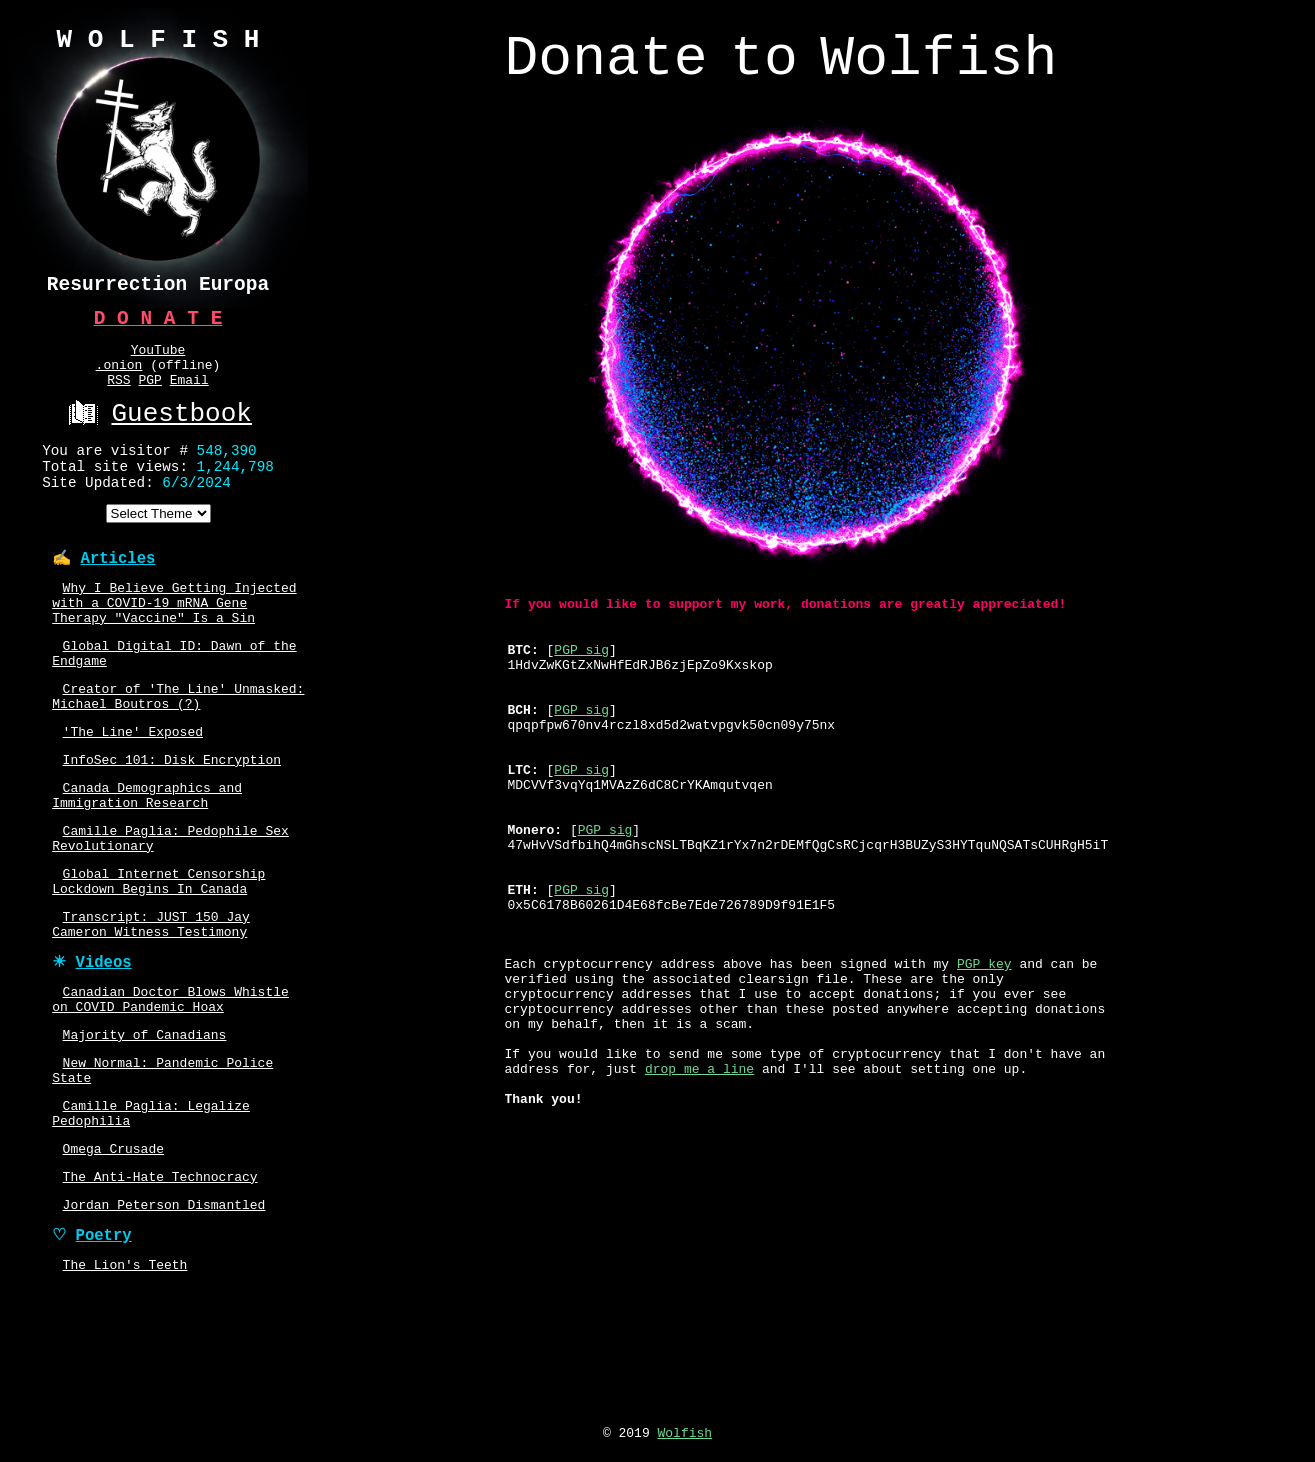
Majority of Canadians (145, 1129)
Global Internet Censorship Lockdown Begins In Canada (158, 956)
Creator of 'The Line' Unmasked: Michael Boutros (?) (178, 747)
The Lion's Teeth (125, 1386)
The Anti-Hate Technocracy (160, 1289)
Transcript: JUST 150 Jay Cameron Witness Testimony (151, 1005)
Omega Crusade (113, 1258)
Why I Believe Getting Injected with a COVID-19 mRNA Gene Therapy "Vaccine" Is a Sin (174, 640)
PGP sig (581, 667)
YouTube (158, 357)
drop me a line (699, 1140)
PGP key (984, 1014)
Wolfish (685, 1438)
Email (189, 393)
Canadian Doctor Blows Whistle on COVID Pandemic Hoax (170, 1089)
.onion (119, 375)
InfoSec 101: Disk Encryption (172, 818)
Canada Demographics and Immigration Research (147, 858)
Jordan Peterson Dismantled (164, 1320)
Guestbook (158, 430)
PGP (149, 393)
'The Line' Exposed (133, 787)
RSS (118, 393)
